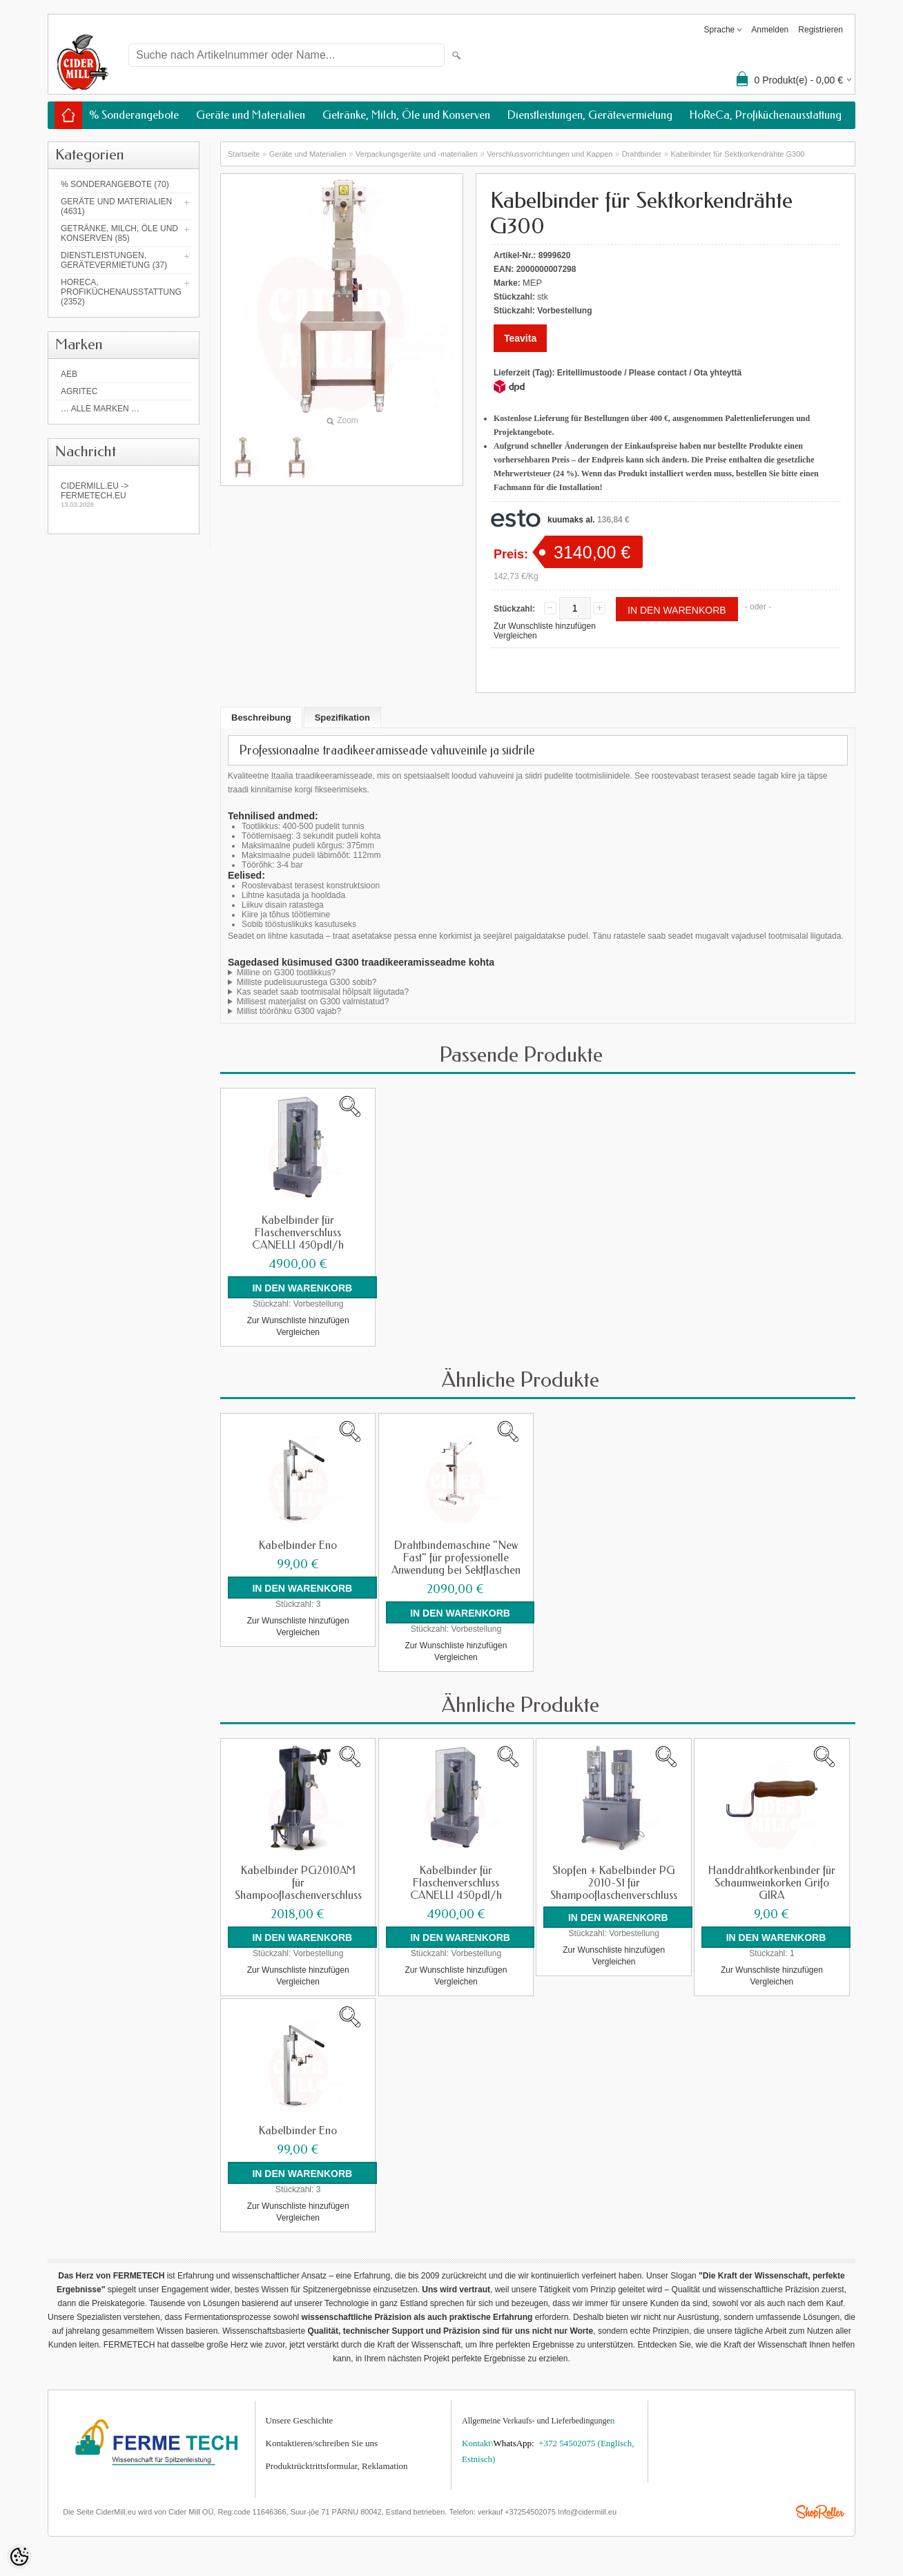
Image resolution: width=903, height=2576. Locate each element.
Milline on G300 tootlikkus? (286, 972)
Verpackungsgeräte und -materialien (417, 154)
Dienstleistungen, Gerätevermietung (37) (114, 260)
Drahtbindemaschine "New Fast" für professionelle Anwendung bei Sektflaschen (456, 1557)
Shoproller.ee (820, 2510)
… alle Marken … (100, 408)
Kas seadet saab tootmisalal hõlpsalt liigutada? (323, 992)
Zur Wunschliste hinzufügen (545, 626)
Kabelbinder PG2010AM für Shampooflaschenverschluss (298, 1881)
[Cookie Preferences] (19, 2556)
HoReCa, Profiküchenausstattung (766, 114)
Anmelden (769, 30)
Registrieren (820, 30)
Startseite (244, 154)
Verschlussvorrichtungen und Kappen (549, 154)
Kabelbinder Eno (298, 1545)
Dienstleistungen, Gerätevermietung (589, 114)
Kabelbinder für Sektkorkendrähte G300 (738, 154)
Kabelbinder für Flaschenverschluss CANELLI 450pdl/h (298, 1232)
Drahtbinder (641, 154)
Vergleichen (515, 636)
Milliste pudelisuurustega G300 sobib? (307, 982)
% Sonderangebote (134, 114)
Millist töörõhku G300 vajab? (289, 1011)
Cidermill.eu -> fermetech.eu (123, 494)
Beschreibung (261, 717)
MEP (532, 282)
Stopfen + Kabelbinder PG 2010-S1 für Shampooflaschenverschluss (613, 1881)
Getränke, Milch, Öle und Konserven (406, 114)
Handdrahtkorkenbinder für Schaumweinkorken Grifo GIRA (771, 1881)
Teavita (520, 338)
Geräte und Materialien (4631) (116, 206)
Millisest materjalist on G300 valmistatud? (313, 1001)
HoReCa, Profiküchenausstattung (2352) (121, 291)
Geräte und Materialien (250, 114)
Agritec (79, 391)
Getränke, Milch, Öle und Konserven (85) (119, 233)
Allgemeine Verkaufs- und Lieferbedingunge (536, 2418)
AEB (69, 374)
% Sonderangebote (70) (115, 184)
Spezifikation (342, 717)
